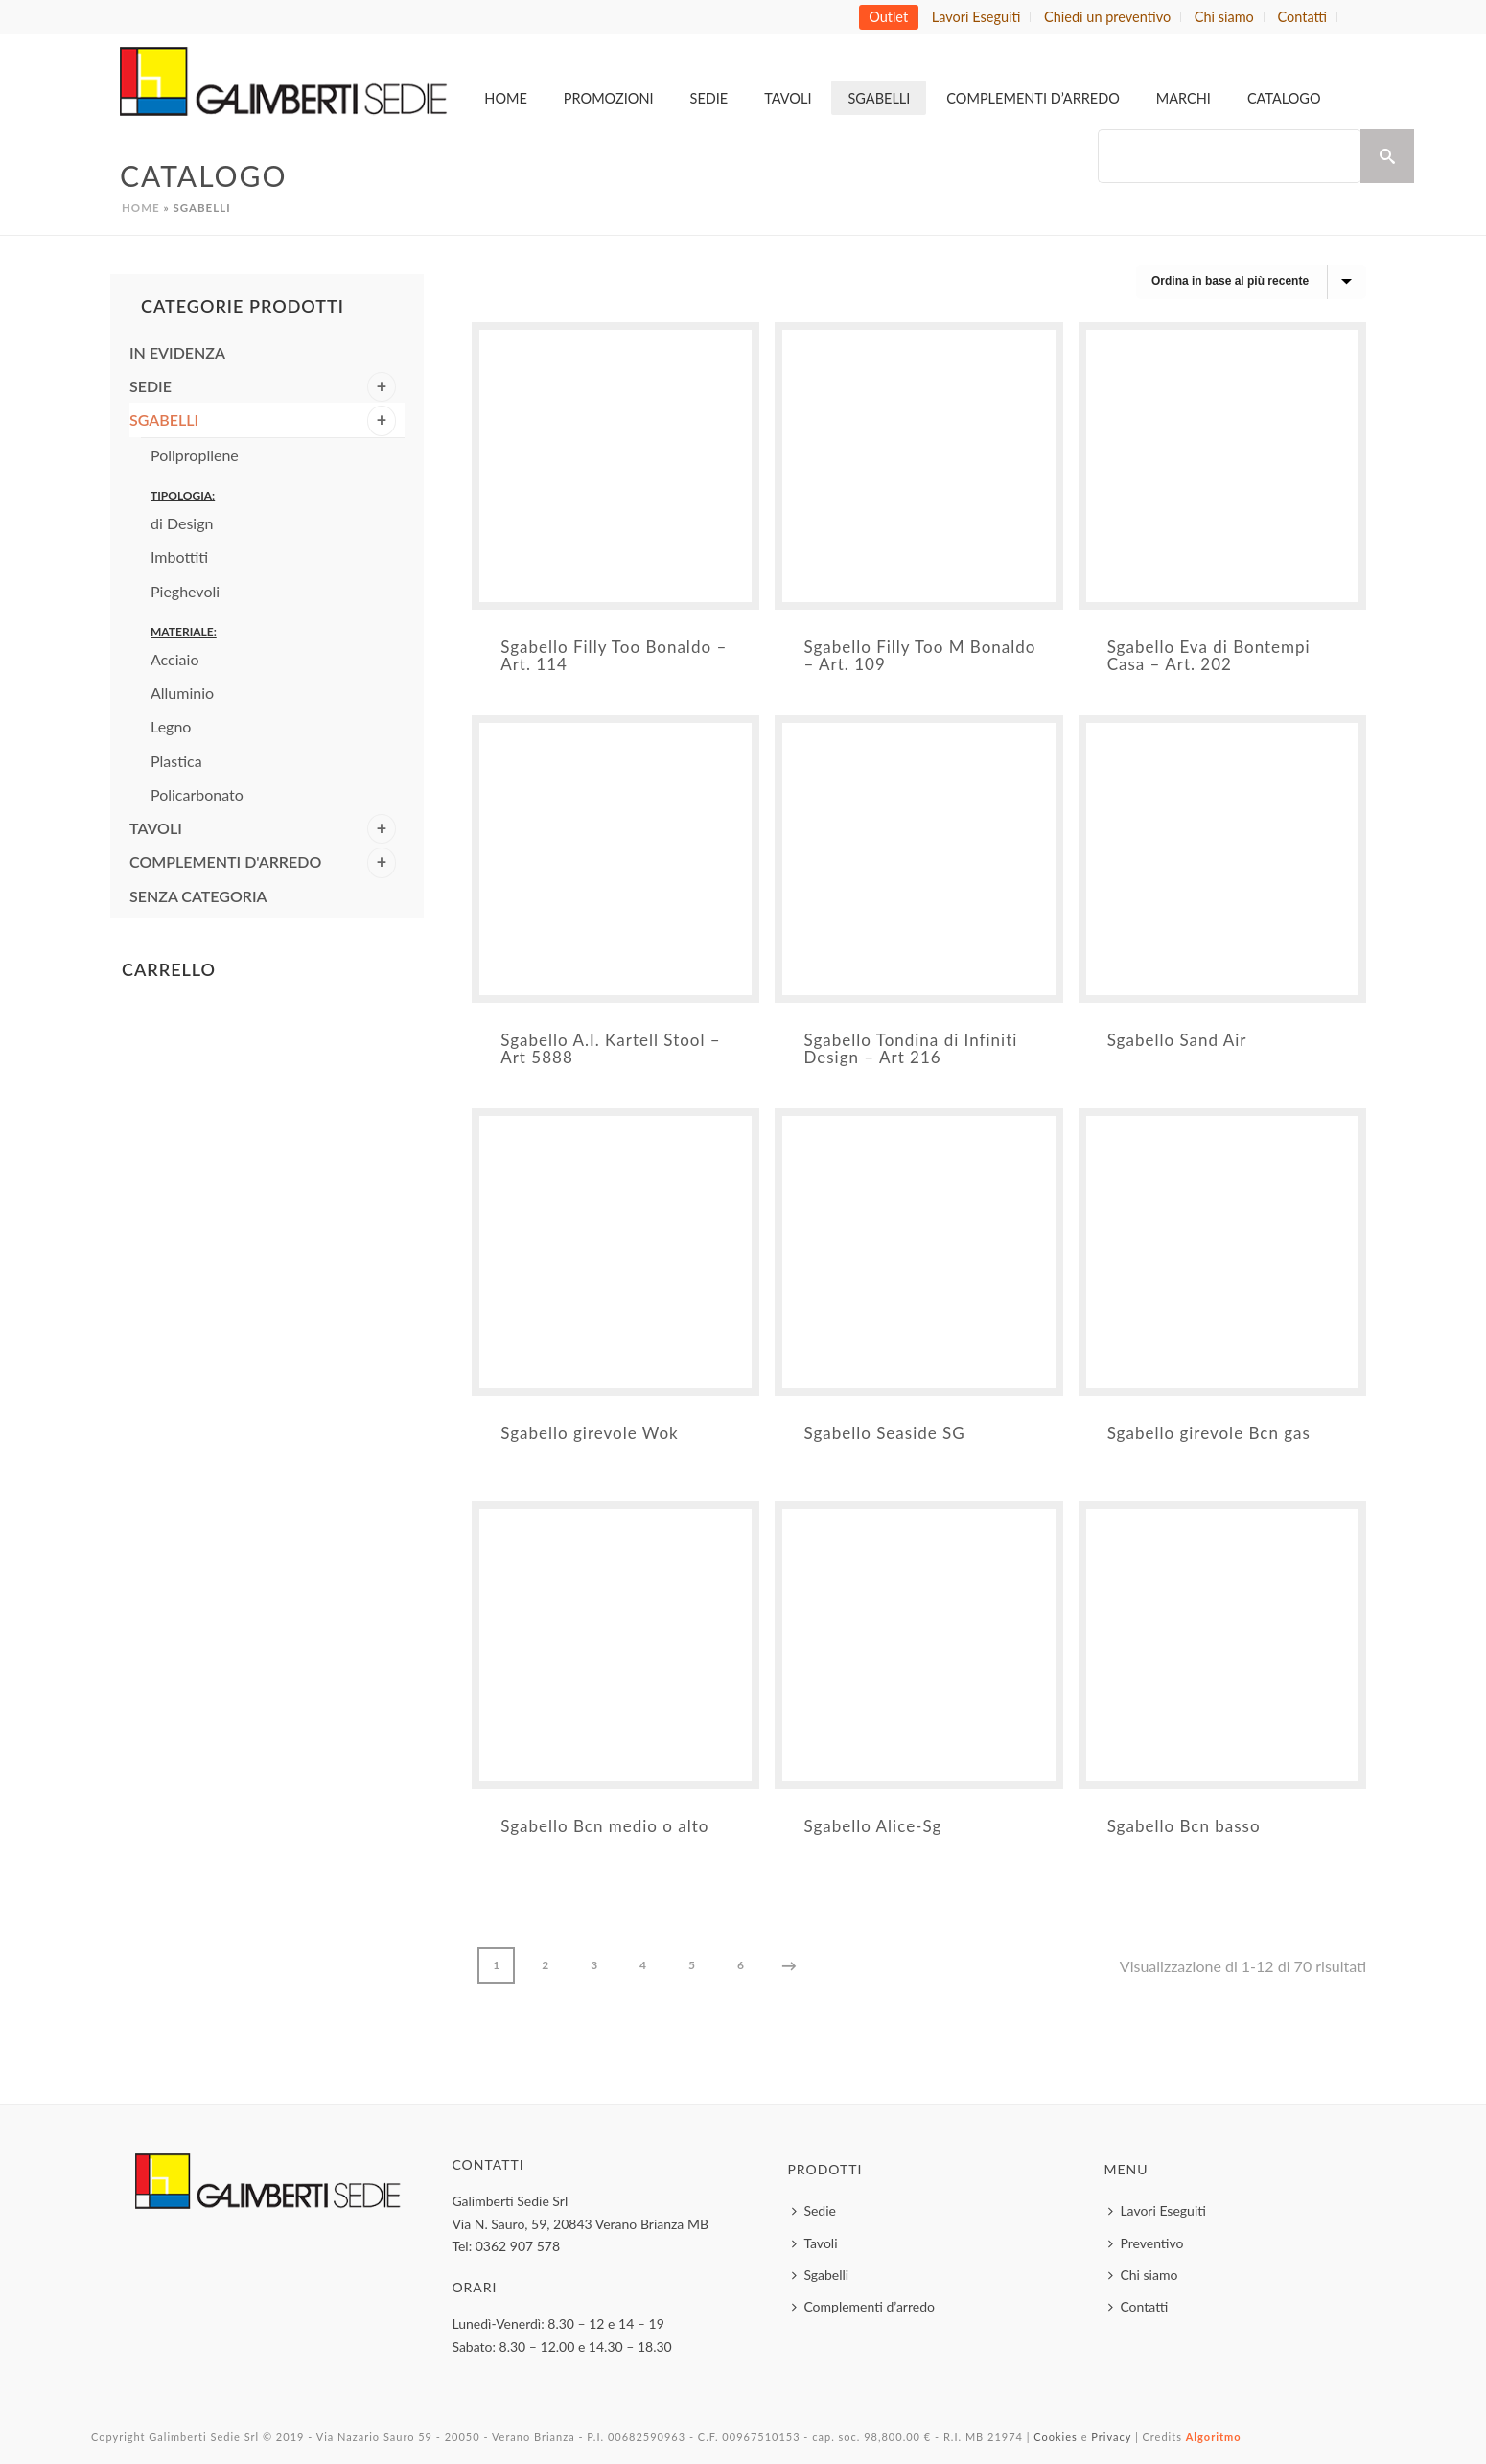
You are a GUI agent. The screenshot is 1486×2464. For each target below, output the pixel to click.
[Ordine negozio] (1251, 282)
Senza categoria (198, 896)
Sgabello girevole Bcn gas (1209, 1433)
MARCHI (1183, 98)
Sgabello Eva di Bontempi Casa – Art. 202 (1209, 655)
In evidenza (177, 352)
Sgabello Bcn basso (1184, 1826)
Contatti (1138, 2306)
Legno (171, 726)
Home (505, 98)
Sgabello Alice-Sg (872, 1826)
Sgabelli (878, 98)
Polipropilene (195, 455)
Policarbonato (197, 794)
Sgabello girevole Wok (589, 1433)
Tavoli (787, 98)
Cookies (1055, 2436)
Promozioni (609, 98)
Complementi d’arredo (1032, 98)
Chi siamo (1142, 2274)
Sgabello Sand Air (1177, 1040)
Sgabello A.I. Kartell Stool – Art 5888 (610, 1048)
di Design (182, 523)
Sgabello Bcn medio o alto (604, 1826)
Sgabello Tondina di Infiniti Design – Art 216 (910, 1048)
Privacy (1111, 2436)
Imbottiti (179, 556)
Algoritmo (1214, 2436)
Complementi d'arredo (225, 861)
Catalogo (1284, 98)
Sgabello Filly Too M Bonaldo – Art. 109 (919, 655)
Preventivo (1145, 2243)
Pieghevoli (185, 591)
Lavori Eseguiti (1157, 2210)
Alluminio (182, 693)
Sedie (709, 98)
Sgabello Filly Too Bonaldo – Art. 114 (613, 655)
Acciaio (174, 659)
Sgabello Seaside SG (883, 1433)
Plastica (176, 761)
